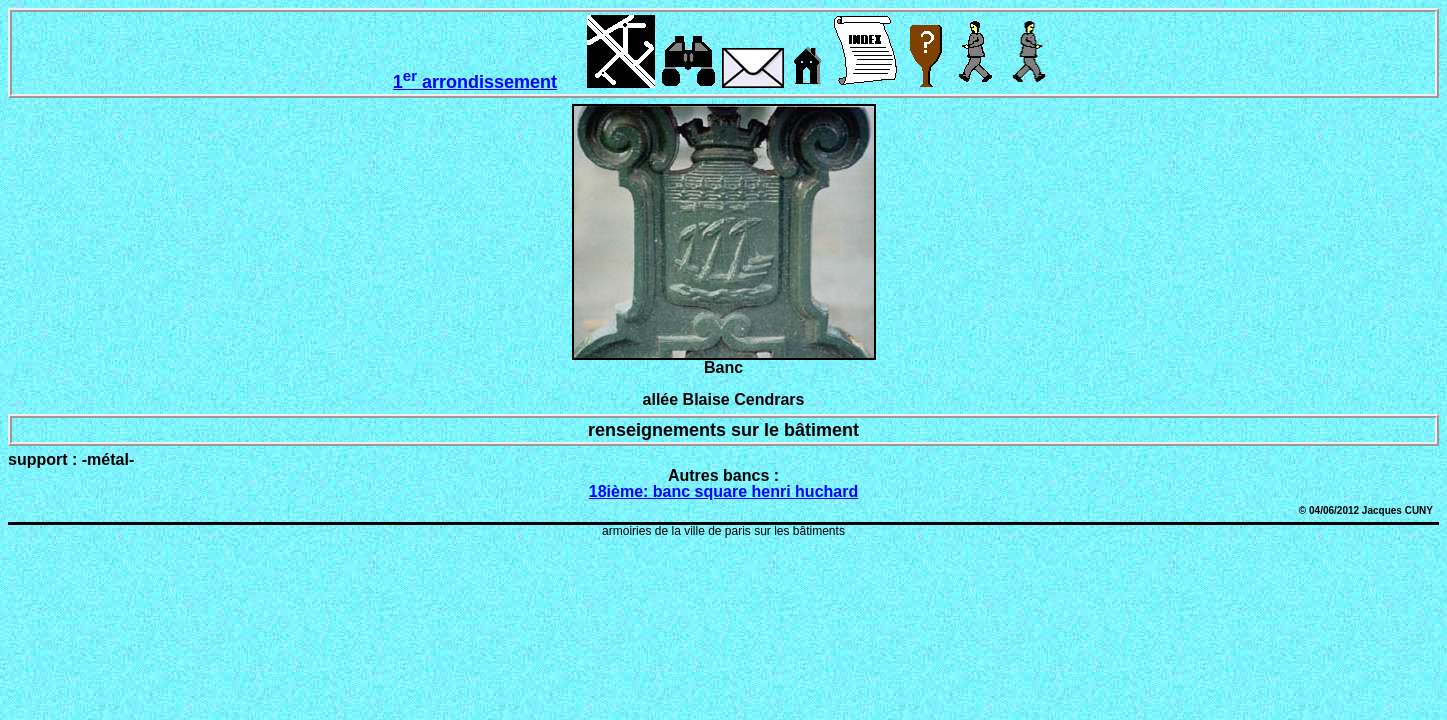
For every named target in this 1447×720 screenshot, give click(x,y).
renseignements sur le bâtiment (723, 430)
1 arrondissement (475, 82)
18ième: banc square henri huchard (723, 491)
